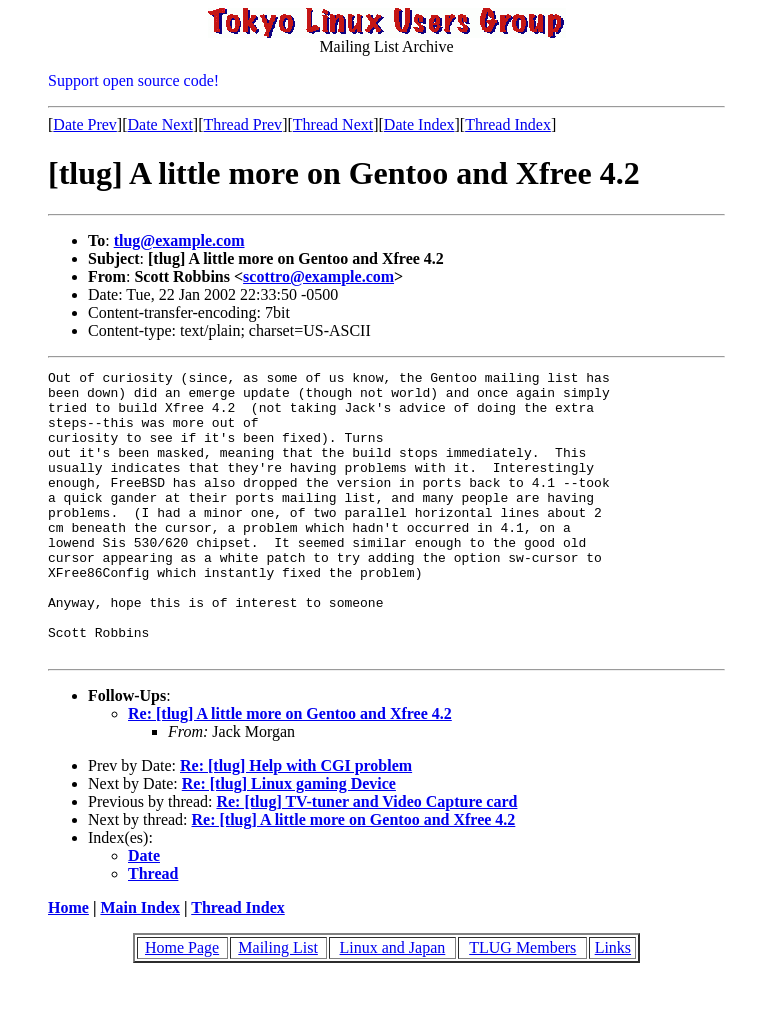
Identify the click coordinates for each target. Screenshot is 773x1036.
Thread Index (508, 124)
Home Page (182, 1004)
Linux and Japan (393, 1004)
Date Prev (85, 124)
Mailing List (278, 1004)
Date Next (160, 124)
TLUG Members (522, 1004)
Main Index (140, 964)
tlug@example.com (179, 240)
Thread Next (333, 124)
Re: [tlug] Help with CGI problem (296, 822)
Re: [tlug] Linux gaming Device (289, 840)
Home (68, 964)
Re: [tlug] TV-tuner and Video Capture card (366, 858)
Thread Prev (242, 124)
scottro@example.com (318, 276)
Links (613, 1004)
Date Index (419, 124)
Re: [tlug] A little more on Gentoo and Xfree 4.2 (290, 770)
